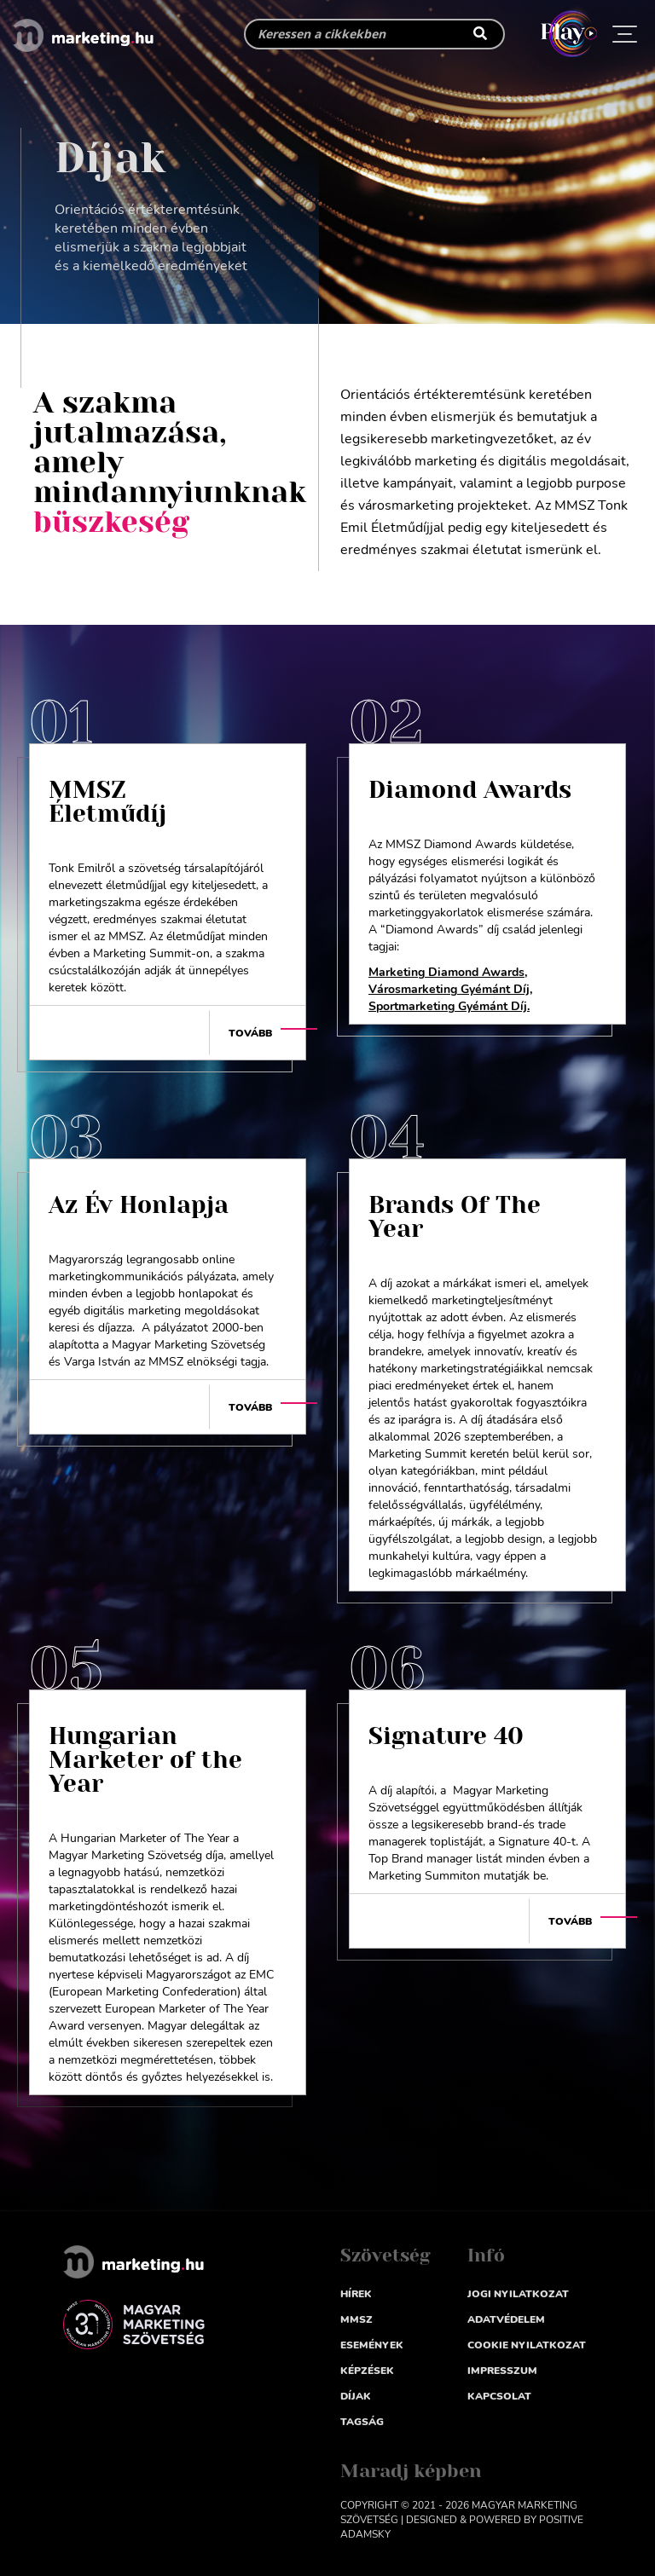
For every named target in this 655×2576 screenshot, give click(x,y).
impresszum (502, 2370)
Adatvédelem (506, 2319)
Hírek (356, 2294)
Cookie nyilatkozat (526, 2345)
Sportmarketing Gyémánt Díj (447, 1006)
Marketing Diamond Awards (446, 972)
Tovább (250, 1033)
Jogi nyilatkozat (518, 2294)
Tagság (362, 2422)
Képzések (367, 2370)
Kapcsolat (499, 2396)
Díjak (355, 2396)
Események (371, 2345)
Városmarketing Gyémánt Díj (449, 989)
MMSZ (356, 2319)
